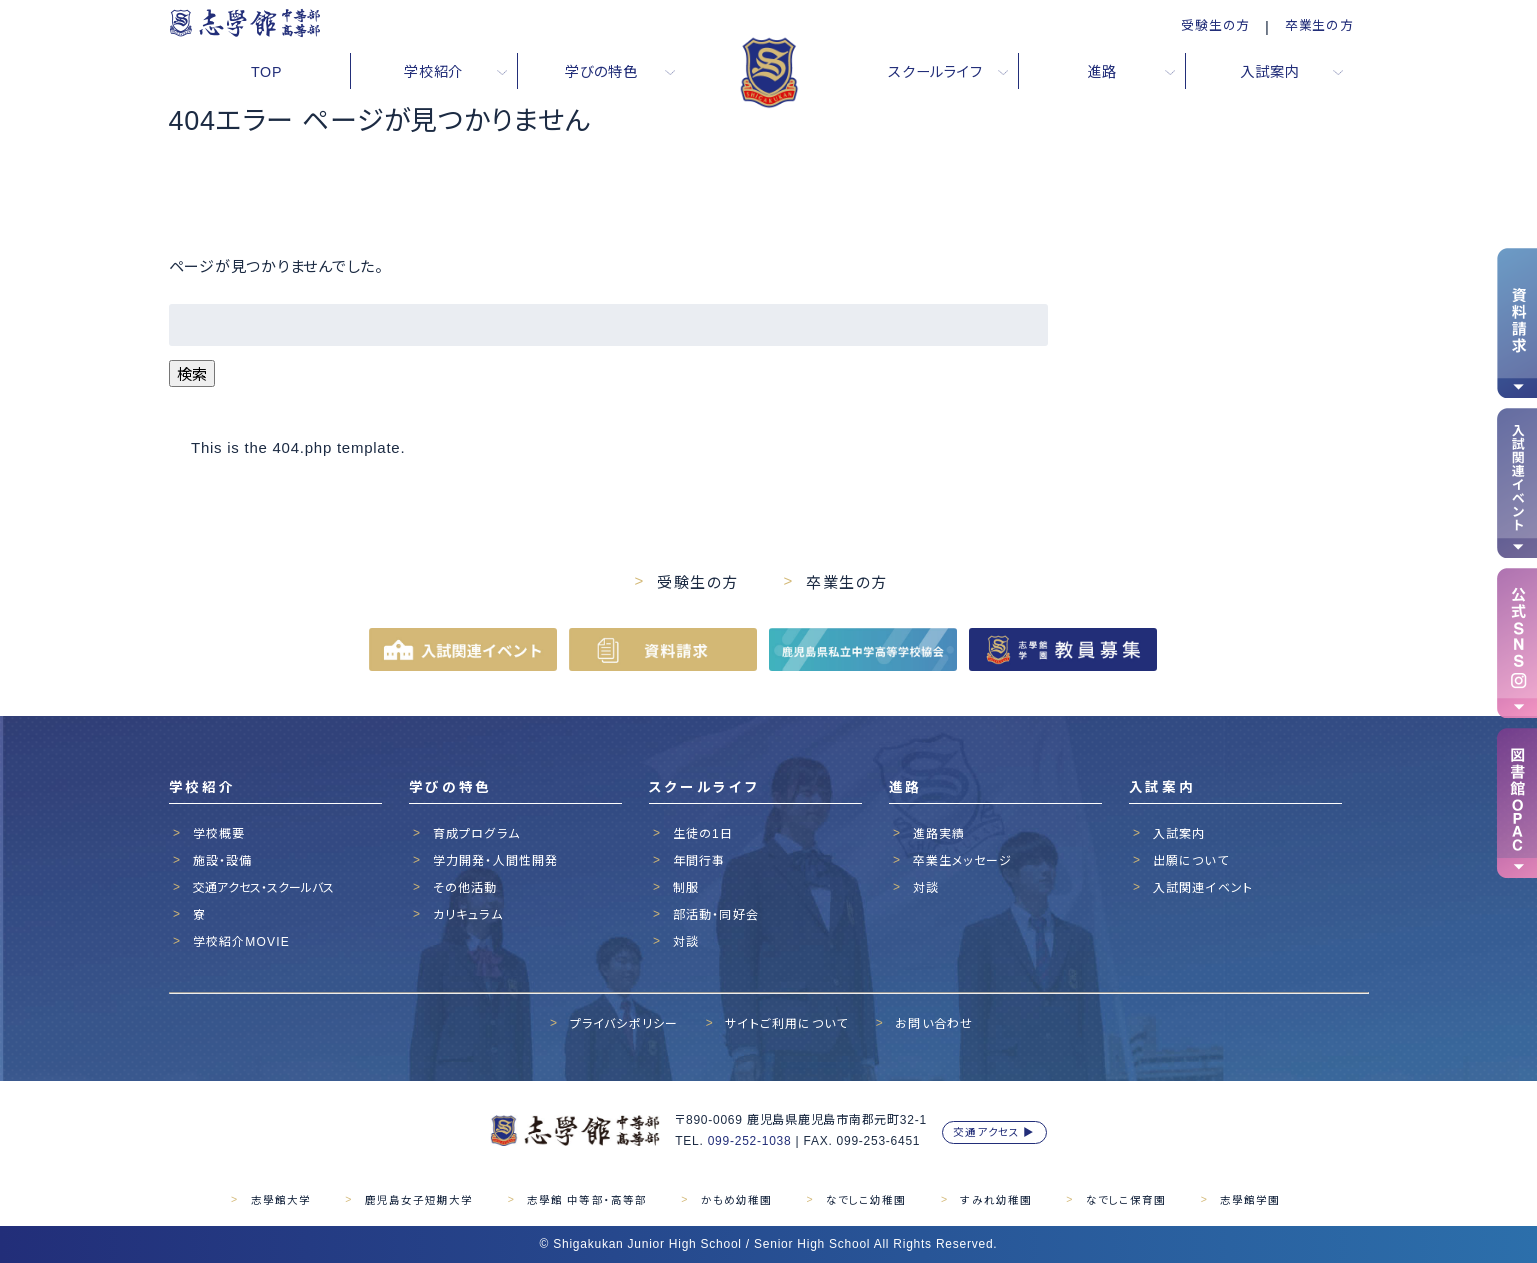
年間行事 (699, 861)
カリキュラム (468, 915)
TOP (266, 72)
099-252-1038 (750, 1141)
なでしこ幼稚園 (866, 1200)
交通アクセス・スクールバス (263, 888)
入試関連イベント (1203, 888)
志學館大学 (281, 1200)
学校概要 (219, 834)
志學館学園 (1250, 1200)
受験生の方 (1215, 25)
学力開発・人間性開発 (496, 861)
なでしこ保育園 (1126, 1200)
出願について (1191, 861)
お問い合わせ (934, 1024)
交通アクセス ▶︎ (994, 1132)
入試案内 (1179, 834)
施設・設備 (223, 861)
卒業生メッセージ (963, 861)
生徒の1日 (703, 834)
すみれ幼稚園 (995, 1200)
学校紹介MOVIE (241, 942)
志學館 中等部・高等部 (586, 1200)
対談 (686, 942)
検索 (192, 374)
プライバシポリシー (624, 1024)
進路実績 (939, 834)
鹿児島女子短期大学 (419, 1200)
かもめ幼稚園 (736, 1200)
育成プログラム (476, 834)
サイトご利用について (786, 1024)
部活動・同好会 (716, 915)
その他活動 (465, 888)
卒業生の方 (1319, 25)
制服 (686, 888)
